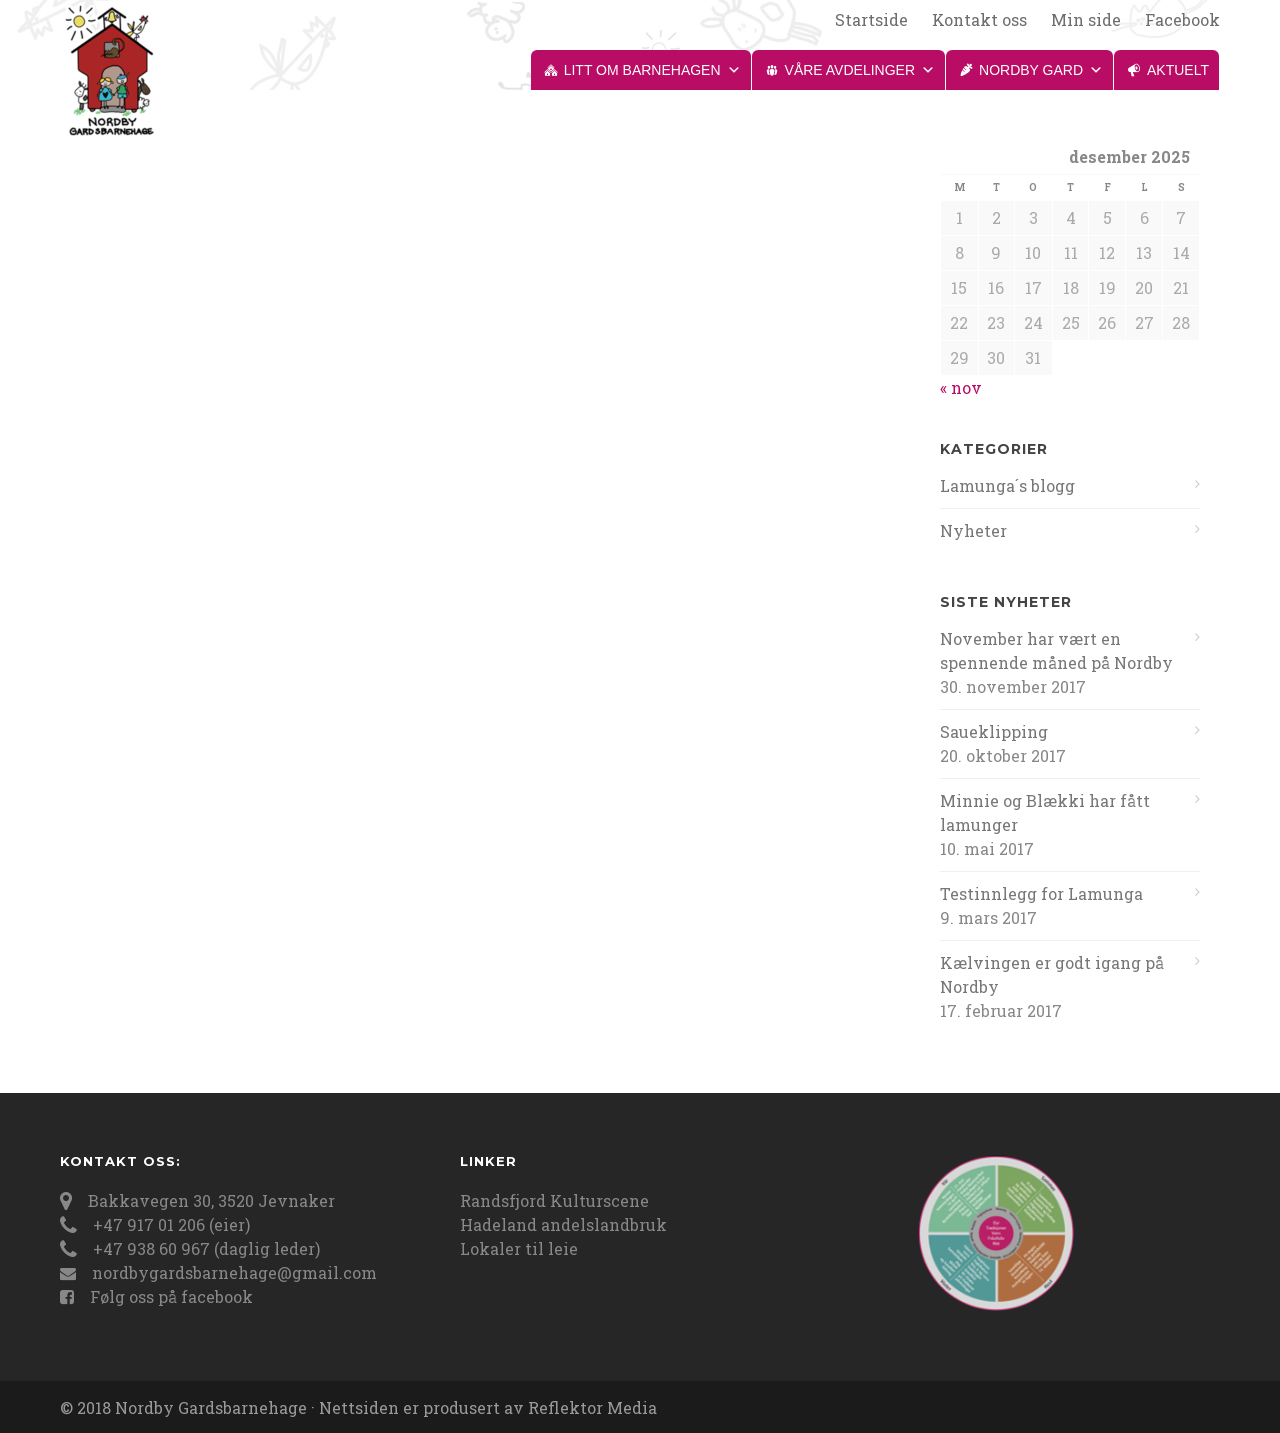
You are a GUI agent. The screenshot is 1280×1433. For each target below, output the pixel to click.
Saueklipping (994, 731)
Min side (1086, 20)
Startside (871, 20)
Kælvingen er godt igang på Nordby (1052, 974)
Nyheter (973, 530)
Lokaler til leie (519, 1248)
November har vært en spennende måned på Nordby (1056, 650)
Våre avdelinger (860, 70)
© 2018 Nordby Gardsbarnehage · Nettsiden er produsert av (294, 1407)
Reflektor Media (592, 1407)
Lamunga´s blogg (1007, 485)
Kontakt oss (979, 20)
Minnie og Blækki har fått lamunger (1045, 812)
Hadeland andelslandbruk (563, 1224)
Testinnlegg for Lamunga (1041, 893)
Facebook (1182, 20)
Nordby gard (1041, 70)
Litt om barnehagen (652, 70)
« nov (961, 387)
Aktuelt (1178, 70)
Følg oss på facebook (171, 1296)
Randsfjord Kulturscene (554, 1200)
